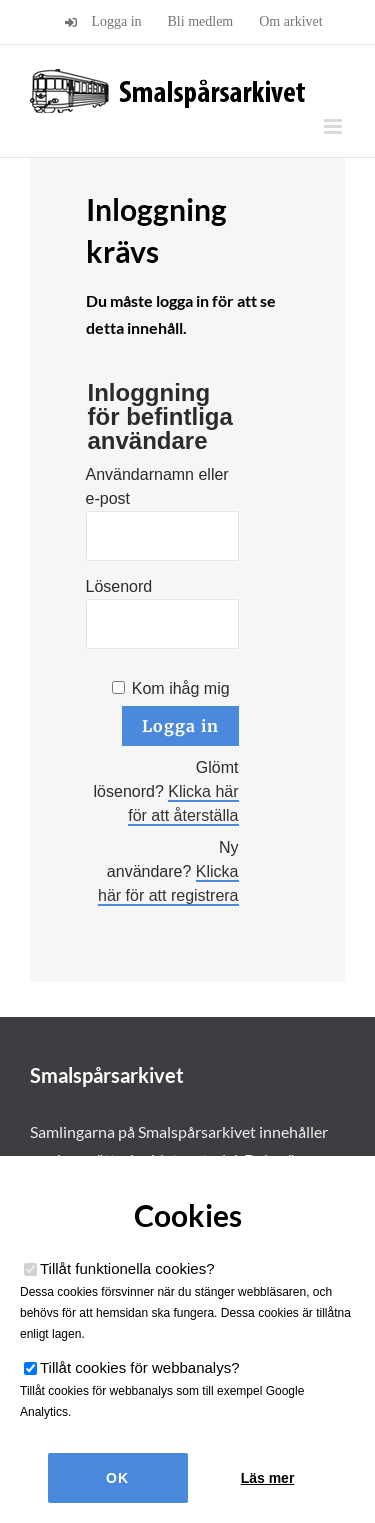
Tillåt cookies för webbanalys (140, 1367)
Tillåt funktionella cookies (127, 1268)
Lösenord (119, 586)
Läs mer (268, 1478)
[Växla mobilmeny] (334, 126)
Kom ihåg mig (181, 688)
